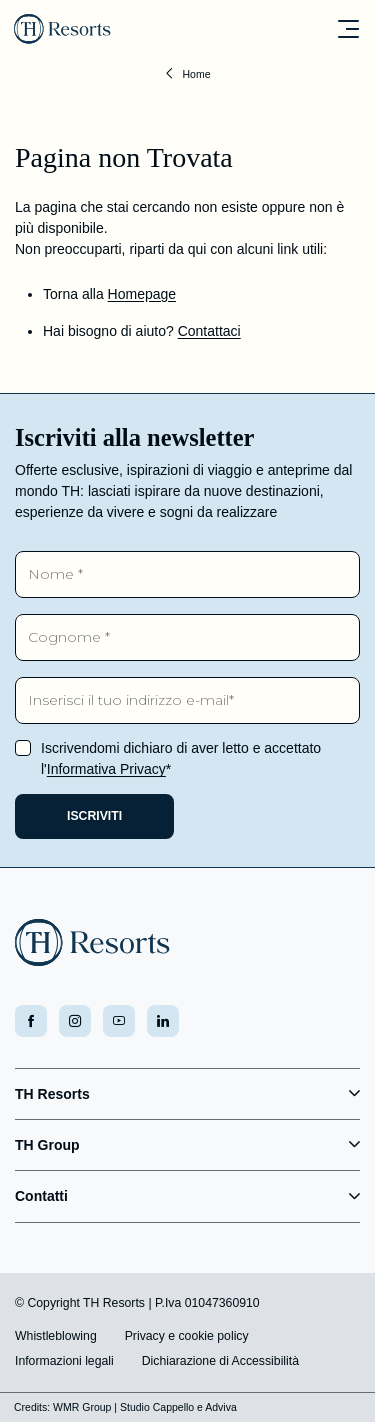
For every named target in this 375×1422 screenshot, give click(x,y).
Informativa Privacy (106, 769)
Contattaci (209, 331)
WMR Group (82, 1407)
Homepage (142, 294)
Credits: (32, 1407)
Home (196, 74)
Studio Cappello (157, 1407)
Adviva (221, 1407)
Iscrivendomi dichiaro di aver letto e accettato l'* (181, 758)
